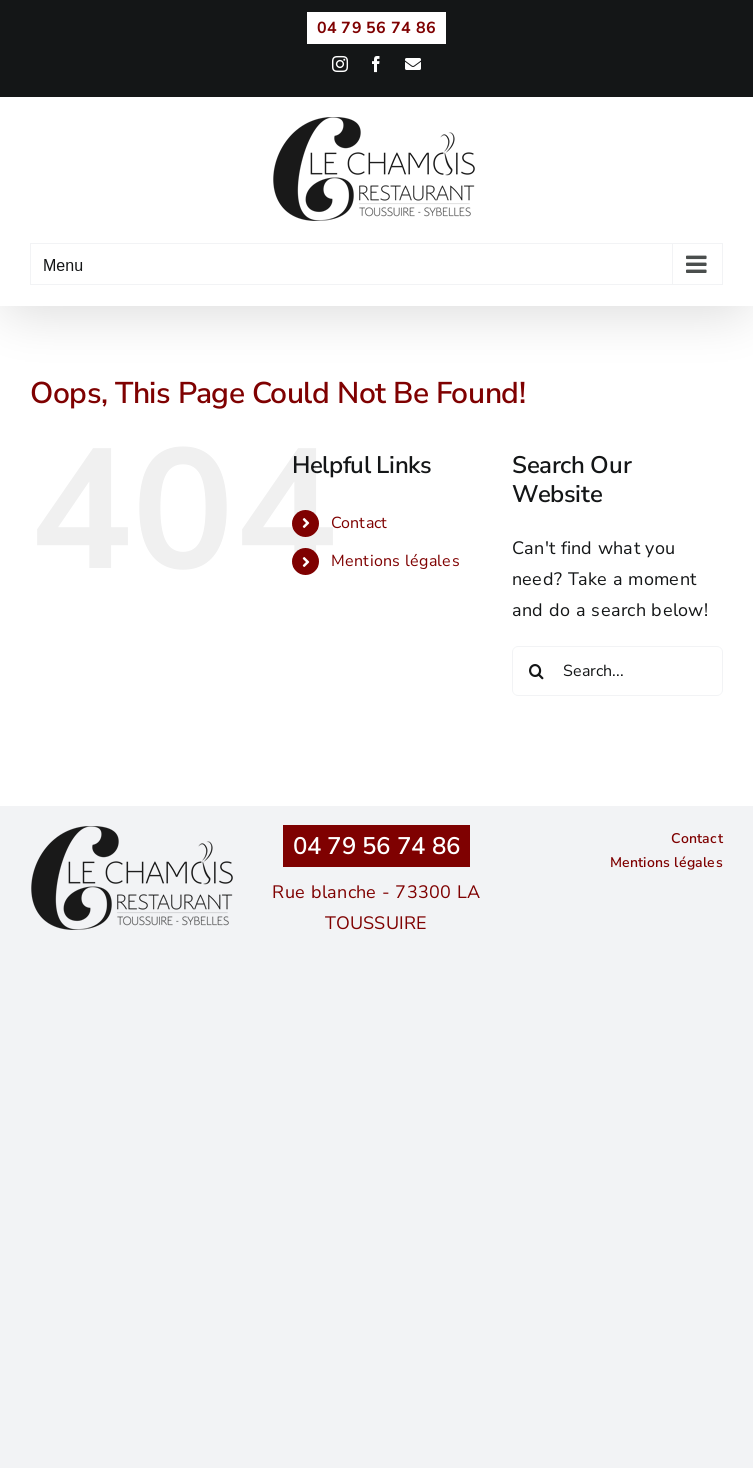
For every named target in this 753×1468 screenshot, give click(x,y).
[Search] (537, 671)
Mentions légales (395, 561)
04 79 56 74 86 (377, 846)
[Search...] (617, 671)
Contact (359, 523)
